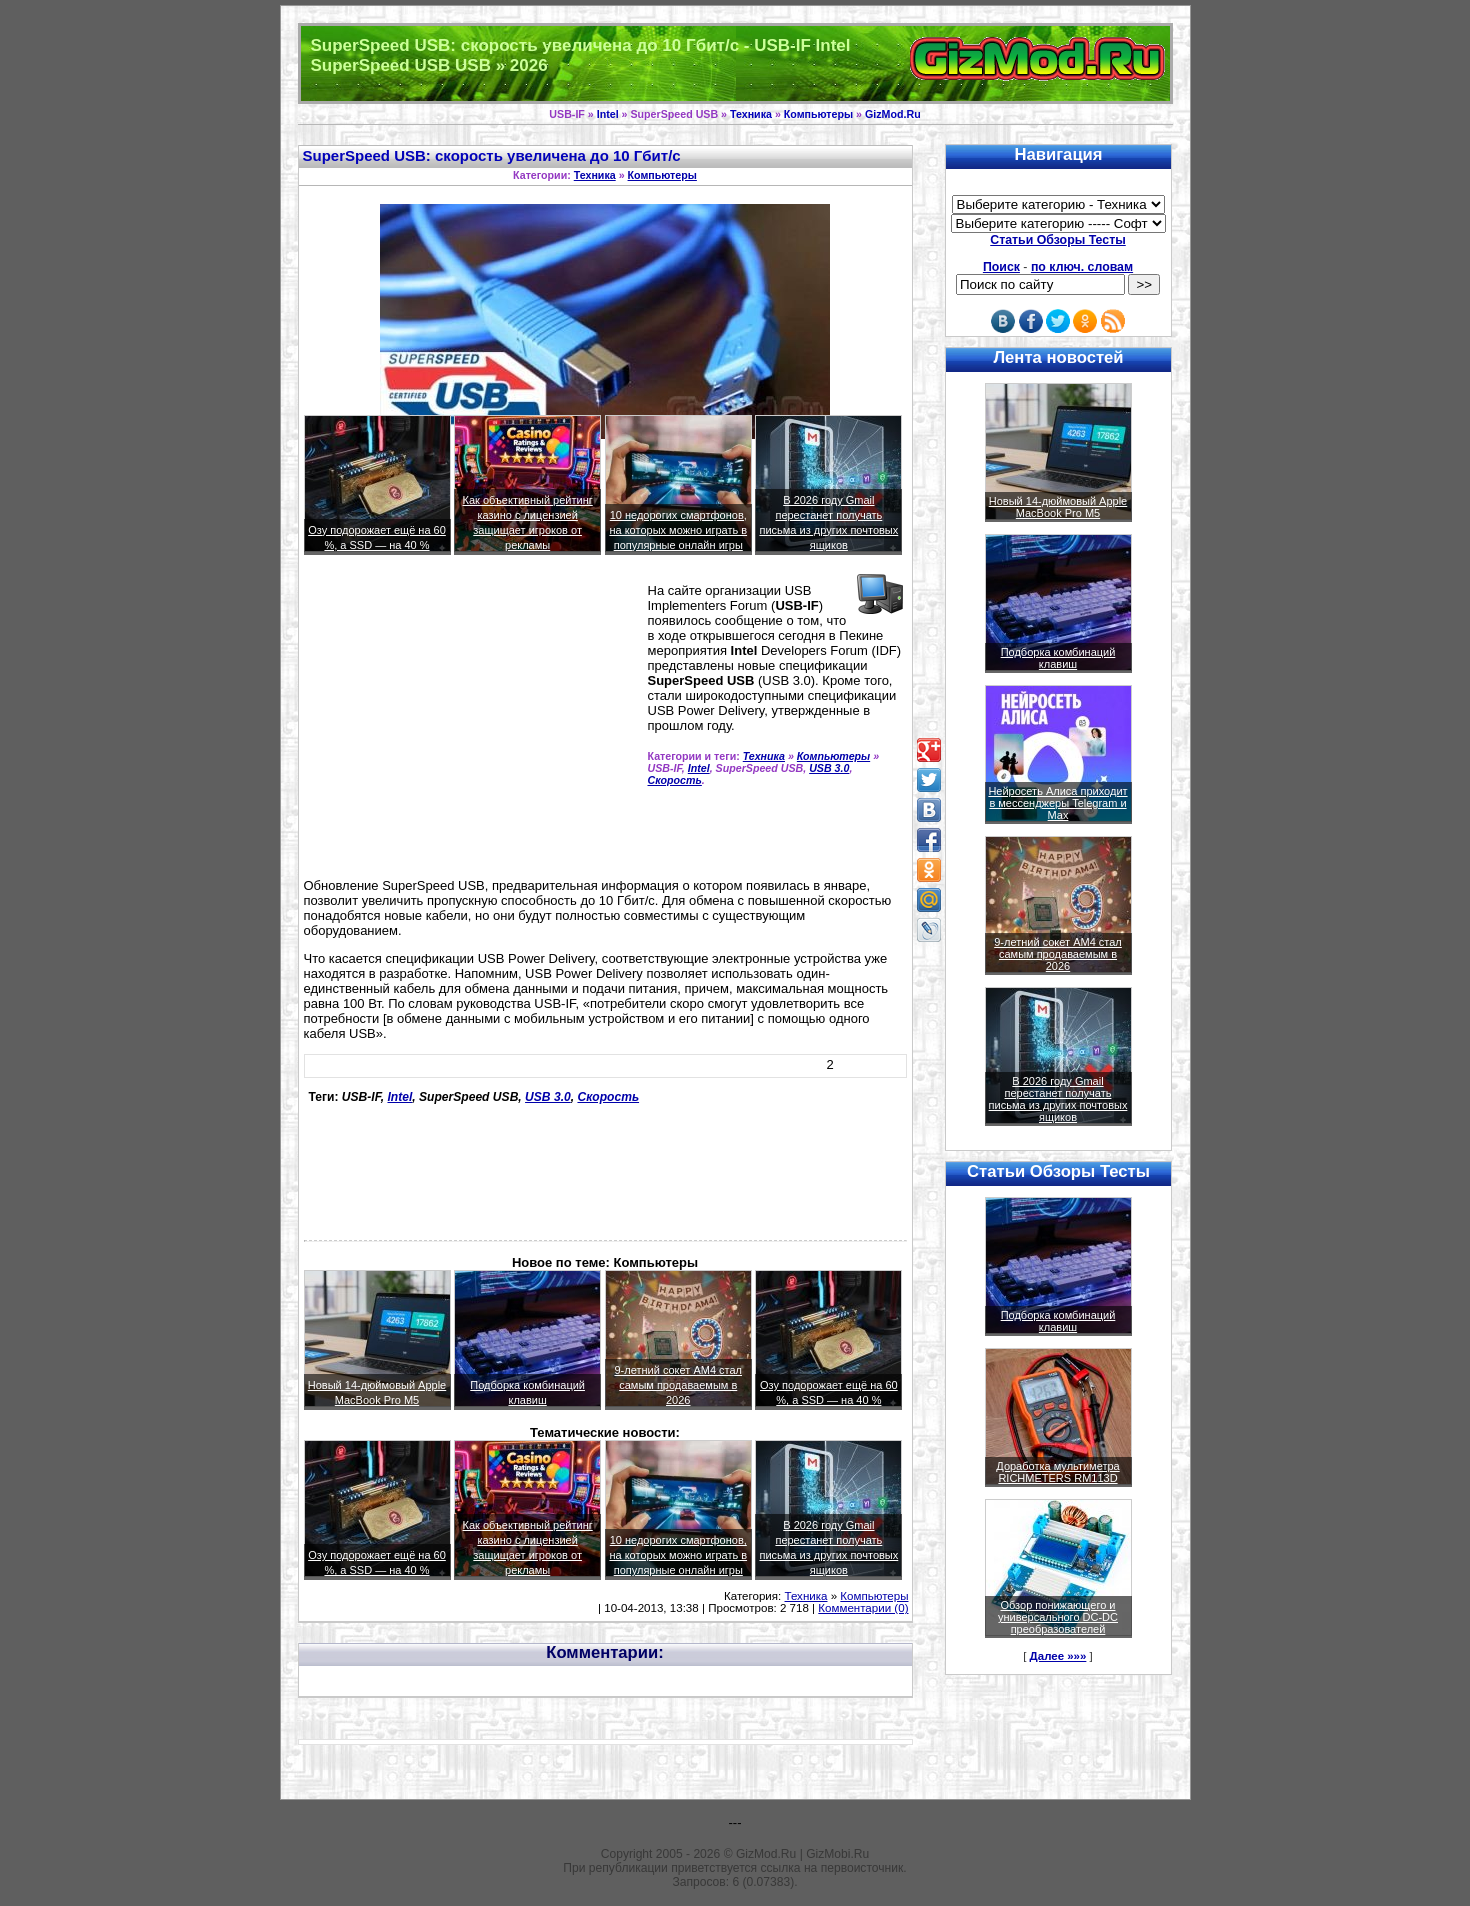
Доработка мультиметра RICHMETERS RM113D (1057, 1472)
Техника (751, 114)
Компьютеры (818, 114)
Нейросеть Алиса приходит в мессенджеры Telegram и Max (1057, 803)
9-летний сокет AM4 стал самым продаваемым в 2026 (678, 1385)
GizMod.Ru (893, 114)
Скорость (675, 780)
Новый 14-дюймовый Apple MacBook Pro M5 (1058, 507)
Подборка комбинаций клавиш (1058, 658)
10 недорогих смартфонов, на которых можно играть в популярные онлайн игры (678, 530)
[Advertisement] (472, 725)
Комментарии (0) (863, 1608)
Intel (608, 114)
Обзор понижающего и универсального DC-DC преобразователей (1058, 1617)
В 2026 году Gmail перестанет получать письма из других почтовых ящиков (1058, 1099)
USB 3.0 (829, 768)
